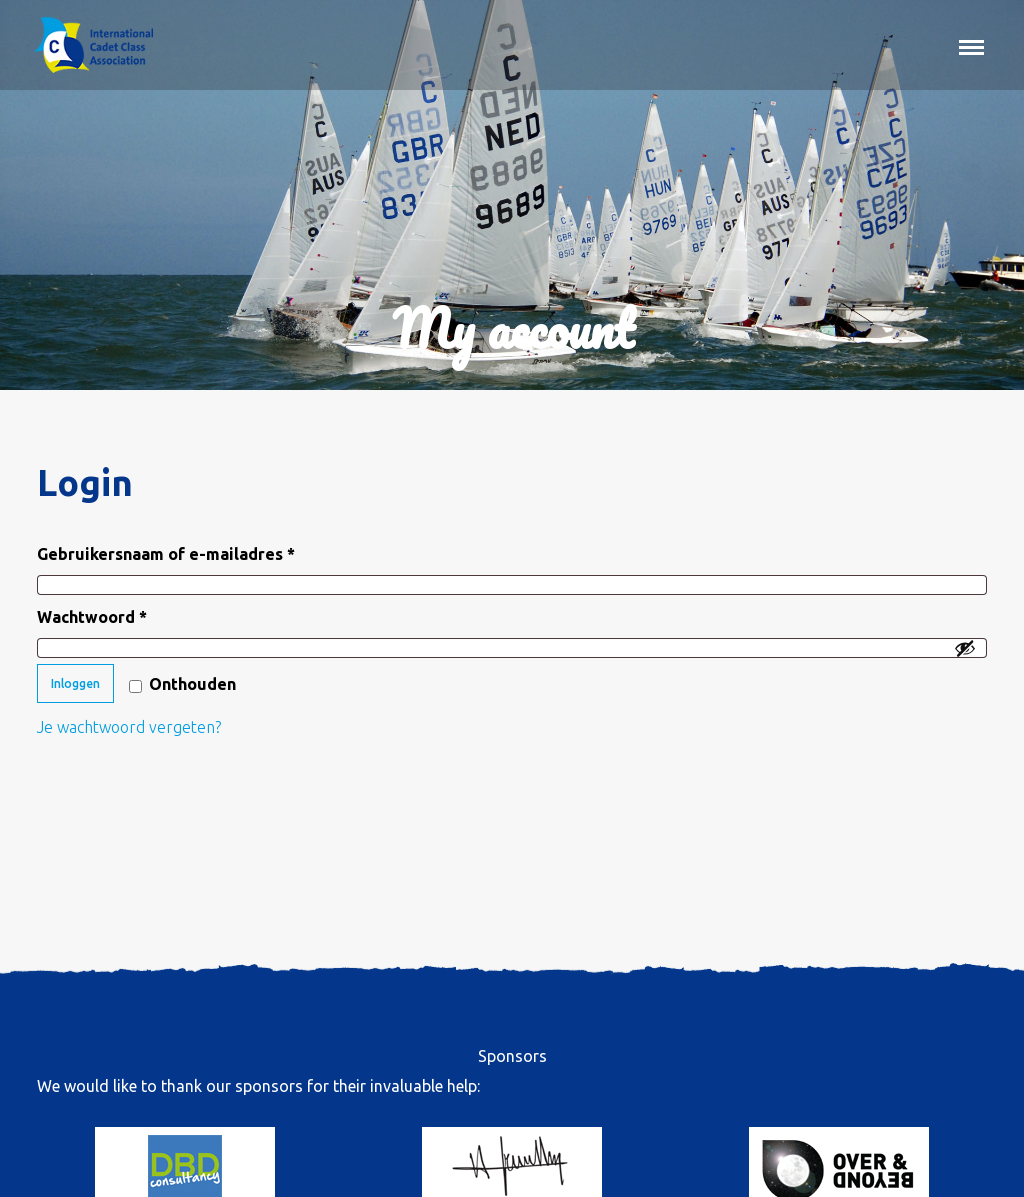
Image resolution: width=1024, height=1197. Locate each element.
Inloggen (75, 683)
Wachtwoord (120, 613)
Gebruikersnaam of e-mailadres (194, 550)
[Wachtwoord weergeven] (965, 648)
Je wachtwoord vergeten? (129, 727)
